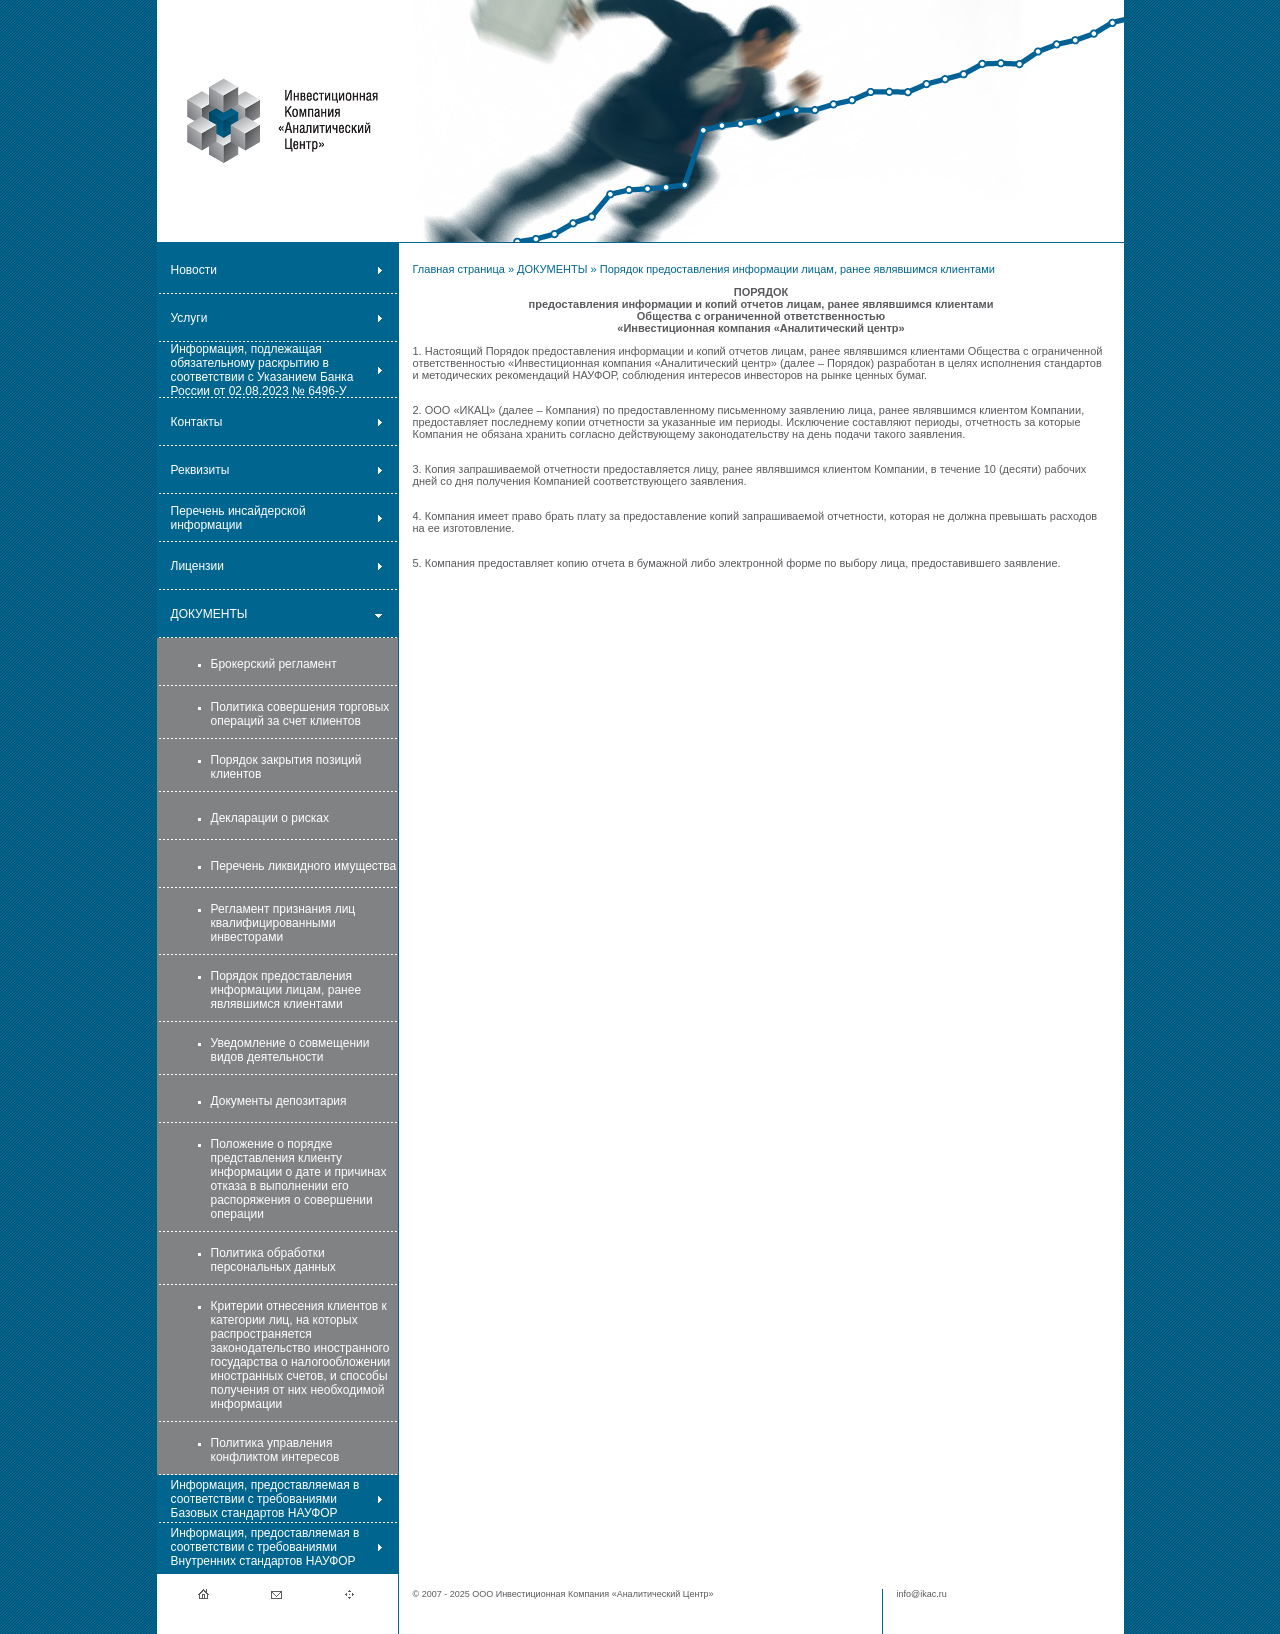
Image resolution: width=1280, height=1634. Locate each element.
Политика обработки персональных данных (273, 1260)
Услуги (189, 318)
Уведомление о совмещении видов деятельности (290, 1050)
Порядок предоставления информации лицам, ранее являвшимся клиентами (286, 990)
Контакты (197, 422)
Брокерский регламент (274, 664)
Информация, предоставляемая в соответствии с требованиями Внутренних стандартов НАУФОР (265, 1547)
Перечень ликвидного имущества (304, 866)
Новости (194, 270)
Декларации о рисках (270, 818)
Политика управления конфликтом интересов (275, 1450)
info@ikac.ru (922, 1594)
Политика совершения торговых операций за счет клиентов (300, 714)
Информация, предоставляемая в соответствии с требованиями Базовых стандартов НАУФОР (265, 1499)
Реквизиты (200, 470)
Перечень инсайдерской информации (238, 518)
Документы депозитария (279, 1101)
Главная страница (459, 269)
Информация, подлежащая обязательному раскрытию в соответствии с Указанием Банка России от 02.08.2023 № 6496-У (262, 370)
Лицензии (198, 566)
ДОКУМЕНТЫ (209, 614)
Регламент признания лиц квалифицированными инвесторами (283, 923)
